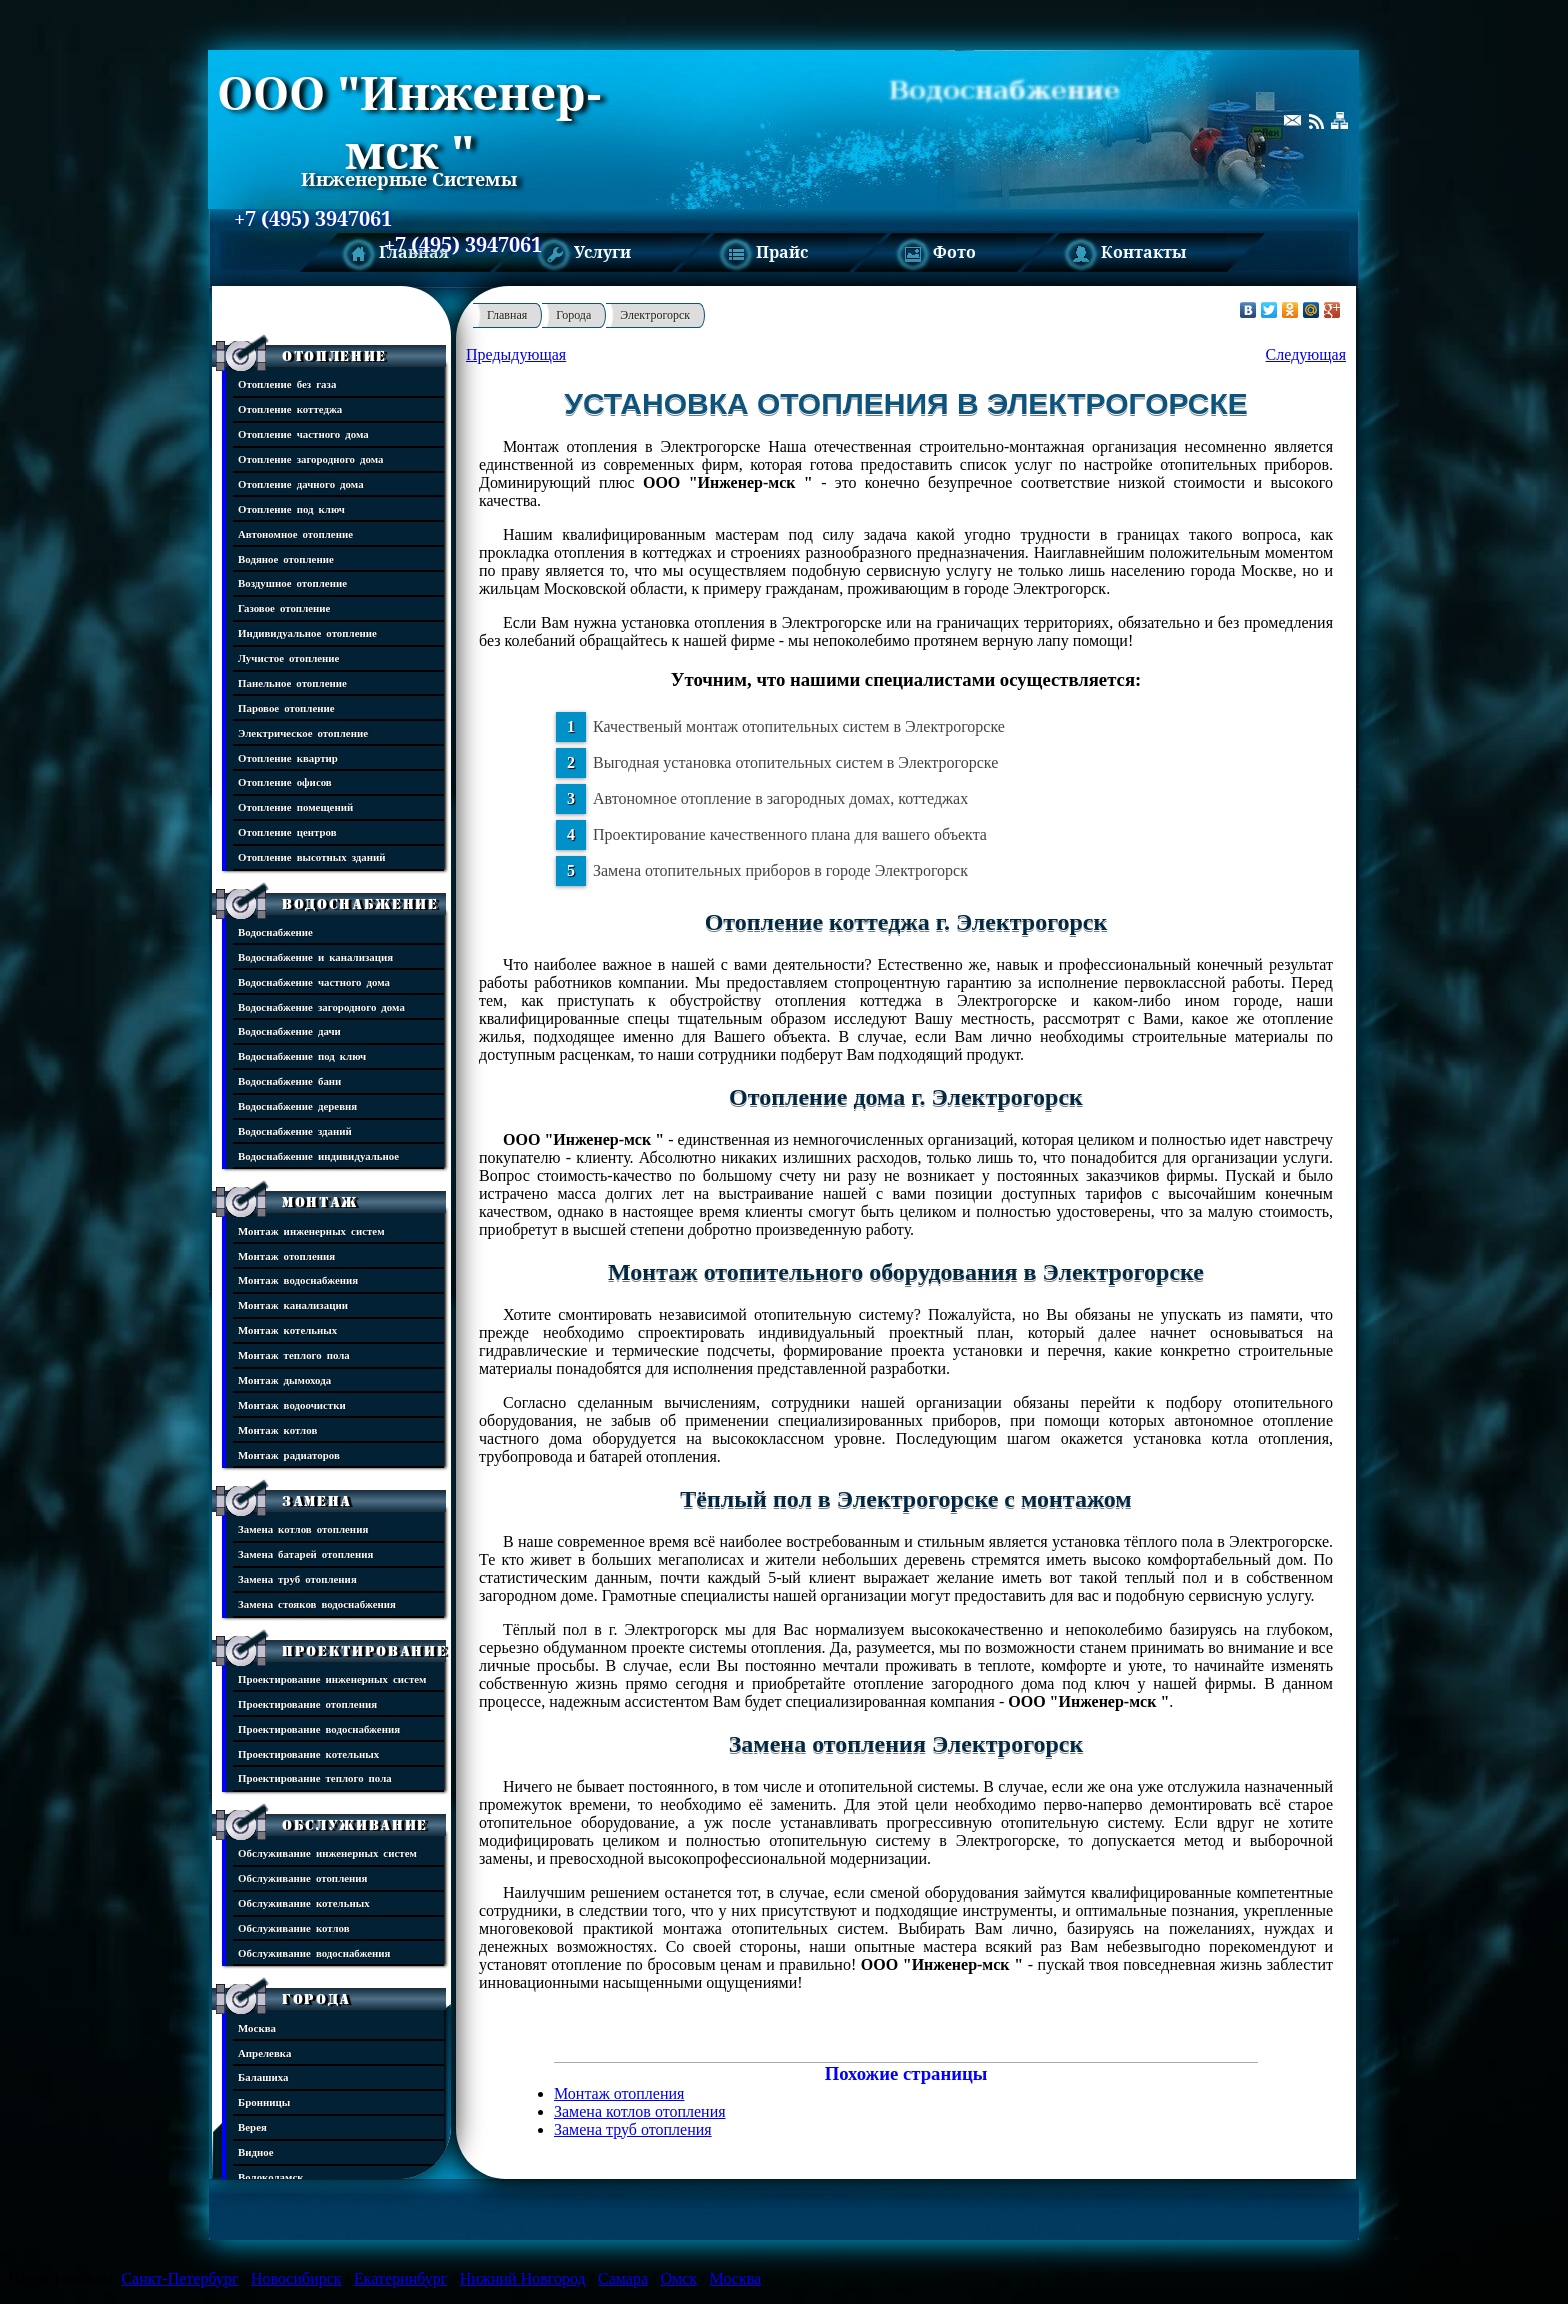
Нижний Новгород (523, 2278)
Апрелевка (264, 2052)
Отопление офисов (285, 781)
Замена (317, 1501)
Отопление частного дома (303, 433)
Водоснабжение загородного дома (321, 1006)
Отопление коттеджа (290, 408)
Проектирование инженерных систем (332, 1678)
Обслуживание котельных (304, 1902)
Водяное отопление (286, 558)
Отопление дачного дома (301, 483)
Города (316, 1999)
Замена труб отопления (297, 1578)
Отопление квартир (288, 757)
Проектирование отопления (307, 1703)
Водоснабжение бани (289, 1080)
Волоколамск (271, 2176)
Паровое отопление (286, 707)
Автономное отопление (295, 533)
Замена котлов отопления (303, 1528)
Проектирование (365, 1651)
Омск (679, 2278)
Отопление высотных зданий (312, 856)
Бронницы (264, 2101)
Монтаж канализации (293, 1304)
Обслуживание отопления (302, 1877)
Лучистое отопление (288, 657)
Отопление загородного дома (311, 458)
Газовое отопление (284, 607)
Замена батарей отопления (305, 1553)
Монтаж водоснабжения (298, 1279)
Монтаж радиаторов (289, 1454)
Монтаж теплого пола (294, 1354)
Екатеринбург (400, 2278)
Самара (623, 2278)
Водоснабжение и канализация (315, 956)
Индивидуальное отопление (307, 632)
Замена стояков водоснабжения (317, 1603)
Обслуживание (355, 1825)
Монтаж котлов (277, 1429)
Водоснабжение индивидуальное (318, 1155)
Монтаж (320, 1202)
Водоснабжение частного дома (314, 981)
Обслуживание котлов (294, 1927)
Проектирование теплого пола (315, 1777)
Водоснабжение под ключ (302, 1055)
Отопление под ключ (291, 508)
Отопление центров (287, 831)
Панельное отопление (292, 682)
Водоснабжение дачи (289, 1030)
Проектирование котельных (308, 1753)
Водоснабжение (360, 904)
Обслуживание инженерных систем (327, 1852)
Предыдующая (516, 354)
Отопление (334, 356)
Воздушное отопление (292, 582)
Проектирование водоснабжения (319, 1728)
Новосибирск (296, 2278)
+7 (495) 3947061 (313, 219)
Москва (257, 2027)
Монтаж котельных (287, 1329)
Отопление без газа (287, 383)
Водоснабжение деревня (297, 1105)
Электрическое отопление (303, 732)
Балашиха (263, 2076)
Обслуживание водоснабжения (314, 1952)
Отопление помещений (295, 806)
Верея (252, 2126)
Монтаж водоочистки (292, 1404)
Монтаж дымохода (284, 1379)
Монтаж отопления (286, 1255)
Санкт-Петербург (179, 2278)
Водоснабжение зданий (295, 1130)
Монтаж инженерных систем (311, 1230)
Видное (256, 2151)
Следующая (1306, 354)
